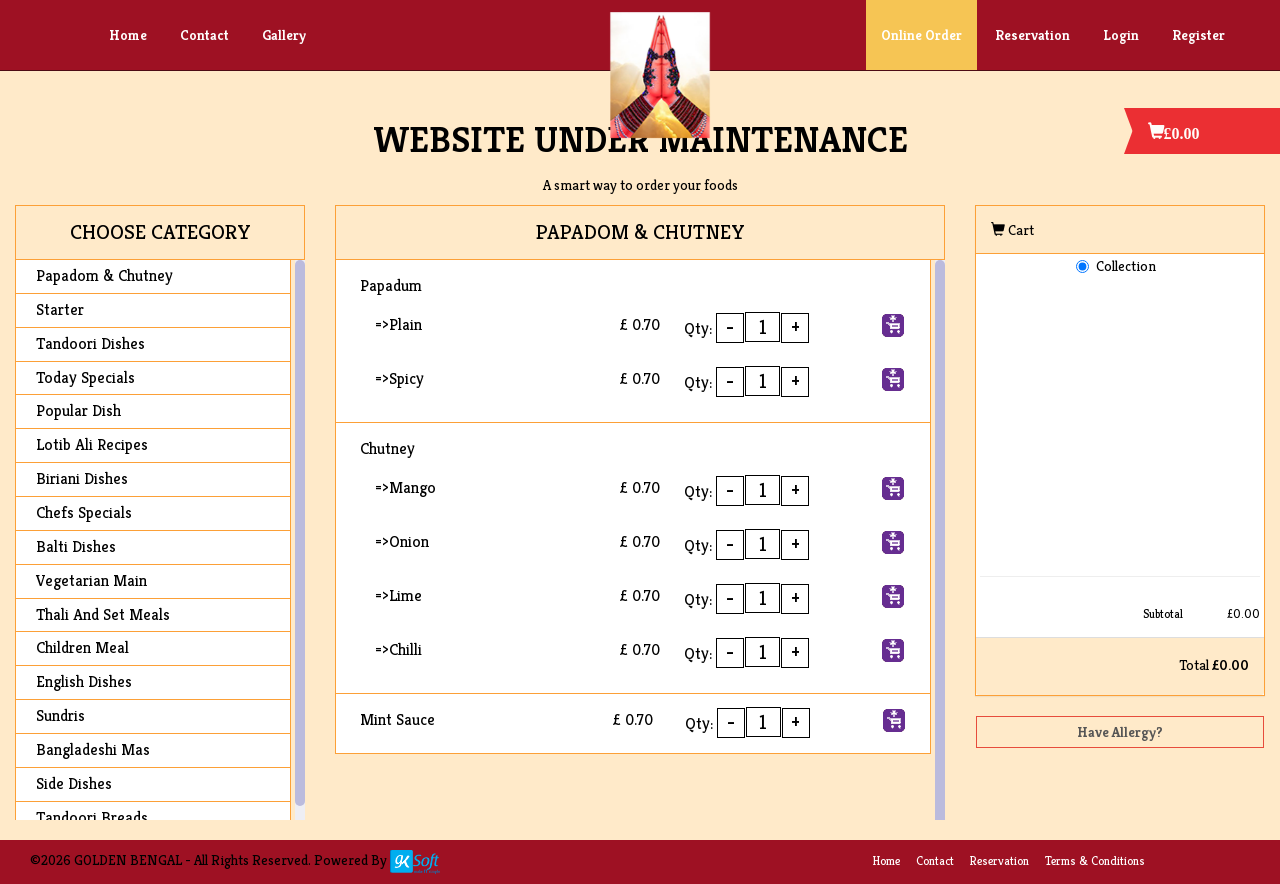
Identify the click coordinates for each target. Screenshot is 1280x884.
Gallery (284, 35)
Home (128, 35)
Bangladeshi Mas (93, 749)
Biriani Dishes (82, 478)
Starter (60, 309)
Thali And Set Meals (103, 614)
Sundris (60, 715)
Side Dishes (74, 783)
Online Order (921, 35)
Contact (204, 35)
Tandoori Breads (92, 817)
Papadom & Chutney (104, 275)
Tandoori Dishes (90, 343)
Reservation (1032, 35)
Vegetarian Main (91, 580)
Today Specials (85, 377)
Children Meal (82, 647)
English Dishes (84, 681)
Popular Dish (78, 410)
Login (1121, 35)
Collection (1126, 266)
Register (1198, 35)
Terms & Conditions (1095, 860)
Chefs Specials (84, 512)
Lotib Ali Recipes (92, 444)
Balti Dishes (76, 546)
